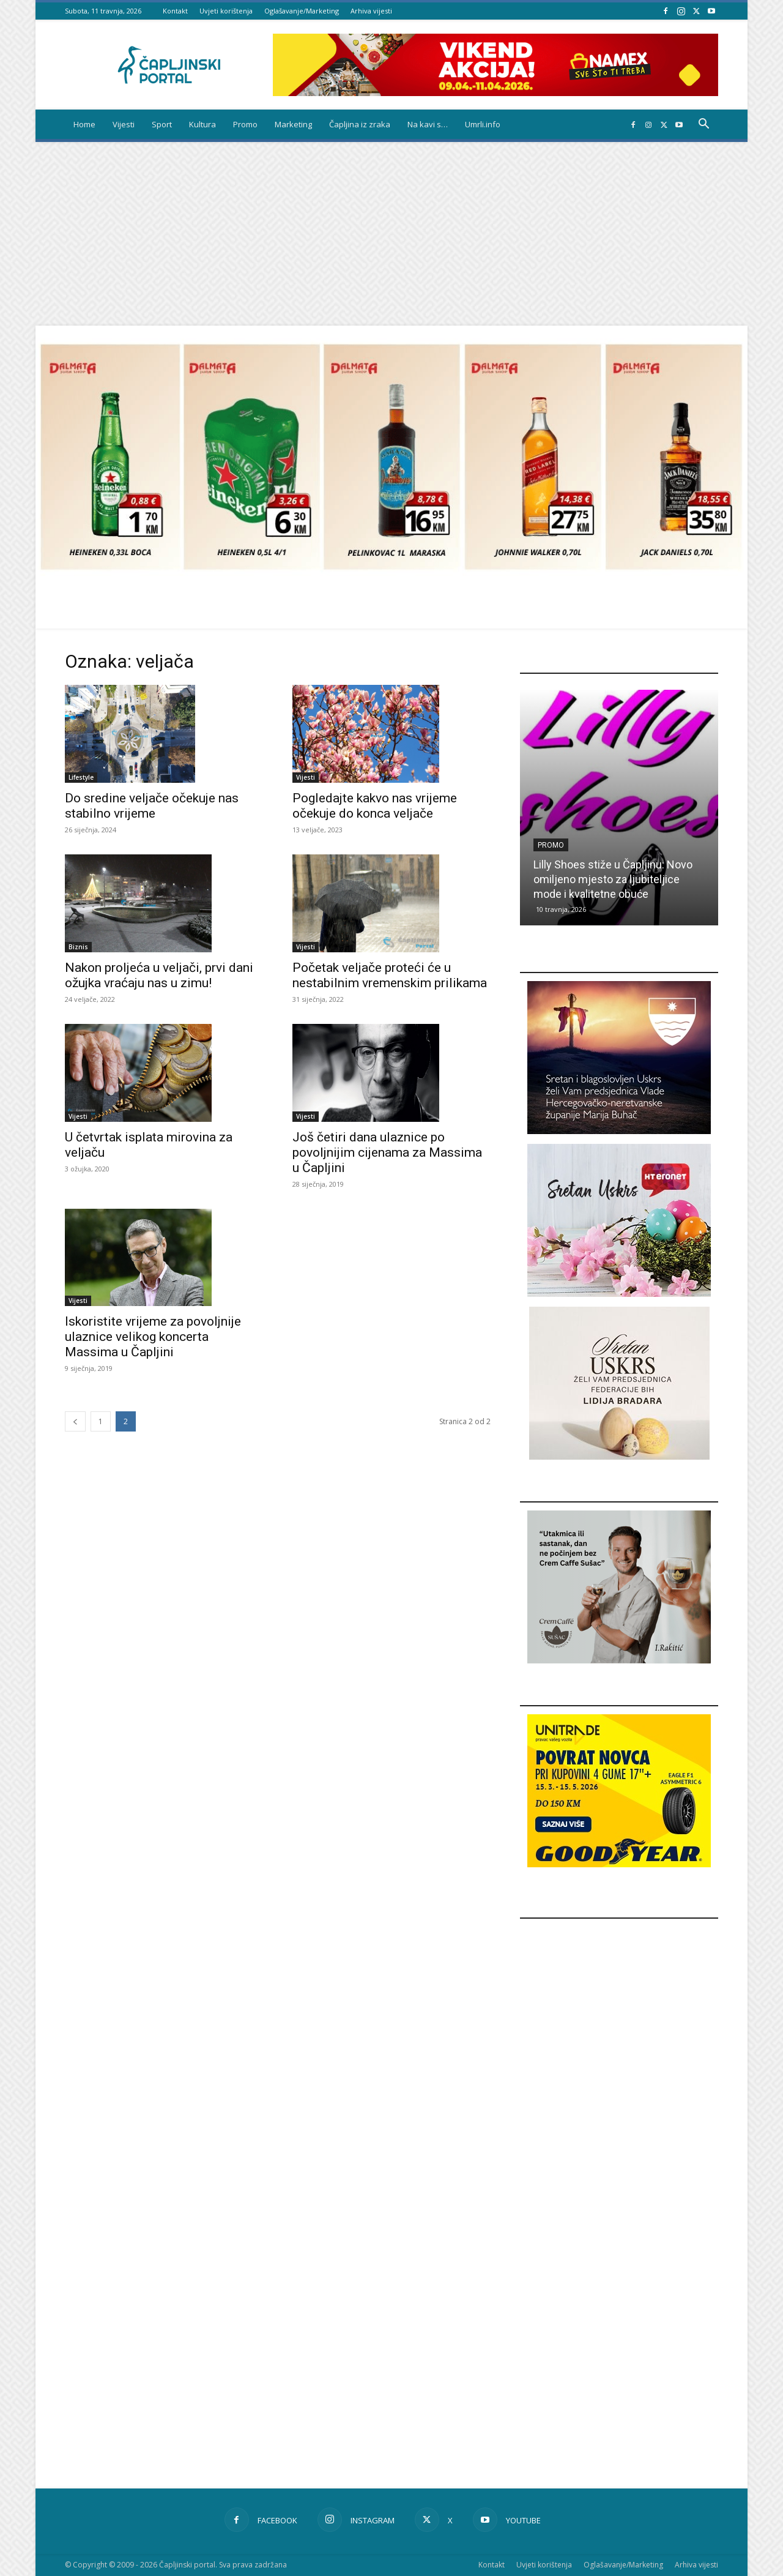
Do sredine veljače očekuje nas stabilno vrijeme (152, 806)
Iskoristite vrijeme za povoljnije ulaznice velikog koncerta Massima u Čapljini (153, 1336)
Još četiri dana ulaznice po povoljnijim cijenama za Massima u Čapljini (387, 1152)
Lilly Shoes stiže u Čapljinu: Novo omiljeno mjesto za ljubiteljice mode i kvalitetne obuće (612, 879)
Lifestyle (81, 777)
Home (84, 124)
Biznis (78, 947)
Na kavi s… (427, 124)
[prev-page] (75, 1421)
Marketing (293, 124)
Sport (162, 124)
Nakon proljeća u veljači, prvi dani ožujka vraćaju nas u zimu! (159, 975)
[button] (703, 125)
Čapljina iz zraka (359, 124)
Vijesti (124, 124)
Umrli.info (482, 124)
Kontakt (175, 10)
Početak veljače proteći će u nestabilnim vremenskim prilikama (389, 975)
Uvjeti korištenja (226, 10)
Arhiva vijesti (371, 10)
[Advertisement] (391, 233)
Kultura (202, 124)
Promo (245, 124)
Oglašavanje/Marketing (301, 10)
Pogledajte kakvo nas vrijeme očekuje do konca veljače (374, 806)
